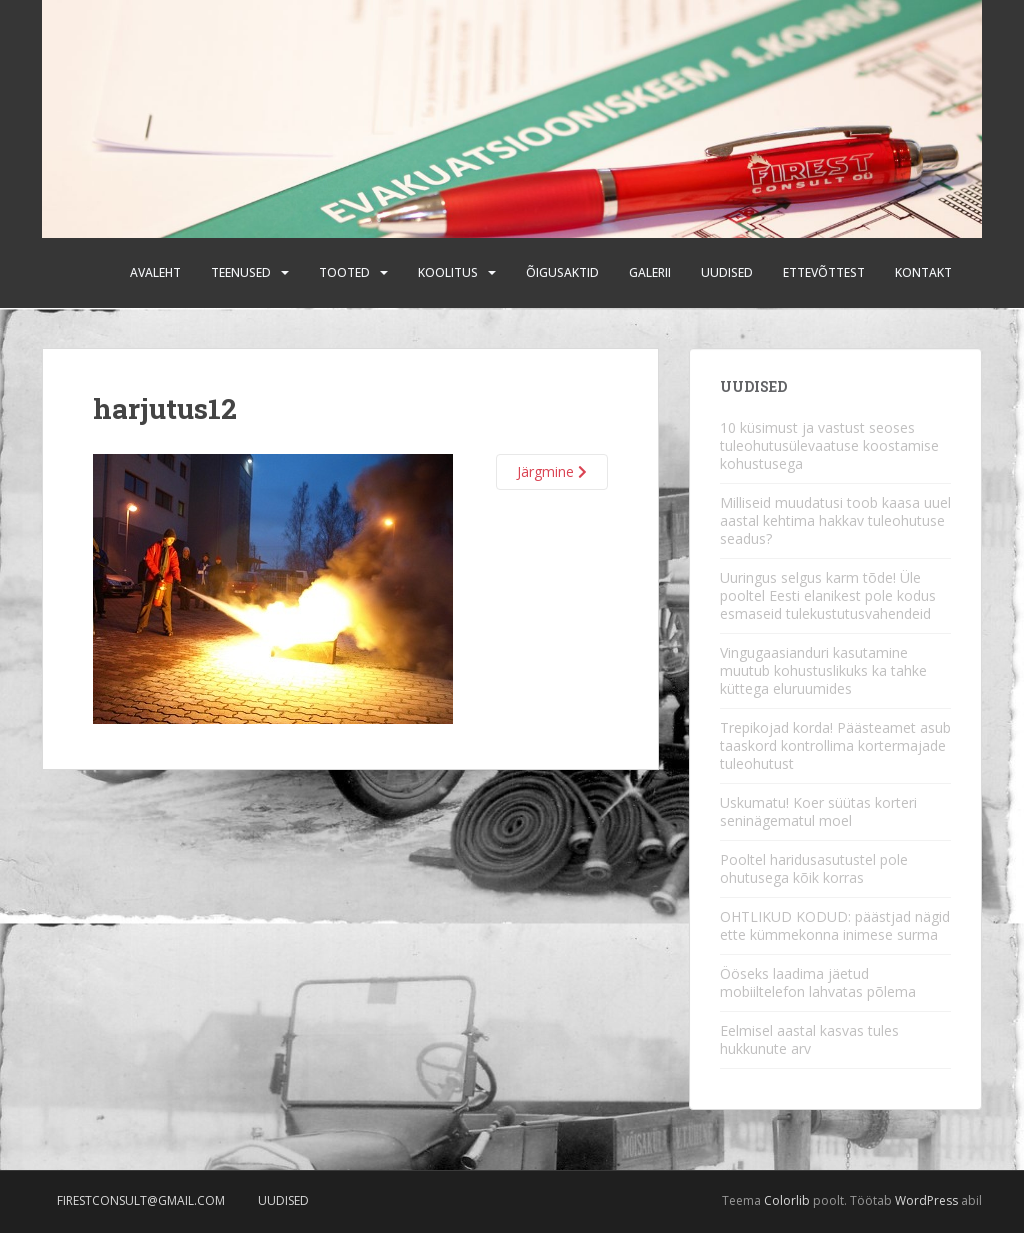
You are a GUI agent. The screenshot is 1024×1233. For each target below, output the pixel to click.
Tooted (344, 272)
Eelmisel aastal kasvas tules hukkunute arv (809, 1039)
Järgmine (552, 471)
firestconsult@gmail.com (141, 1200)
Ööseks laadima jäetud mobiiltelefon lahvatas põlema (818, 982)
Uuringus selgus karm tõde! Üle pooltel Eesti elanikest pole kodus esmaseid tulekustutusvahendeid (828, 595)
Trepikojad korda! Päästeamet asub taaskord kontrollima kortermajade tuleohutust (835, 745)
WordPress (926, 1200)
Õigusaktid (562, 272)
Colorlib (787, 1200)
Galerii (650, 272)
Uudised (727, 272)
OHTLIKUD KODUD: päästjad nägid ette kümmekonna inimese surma (835, 925)
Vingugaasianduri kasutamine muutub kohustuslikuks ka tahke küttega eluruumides (823, 670)
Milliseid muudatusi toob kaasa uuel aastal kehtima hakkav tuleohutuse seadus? (835, 520)
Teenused (241, 272)
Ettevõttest (824, 272)
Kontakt (923, 272)
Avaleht (155, 272)
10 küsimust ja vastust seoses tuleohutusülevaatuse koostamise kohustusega (829, 445)
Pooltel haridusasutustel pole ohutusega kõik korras (814, 868)
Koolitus (448, 272)
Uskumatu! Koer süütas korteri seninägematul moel (818, 811)
